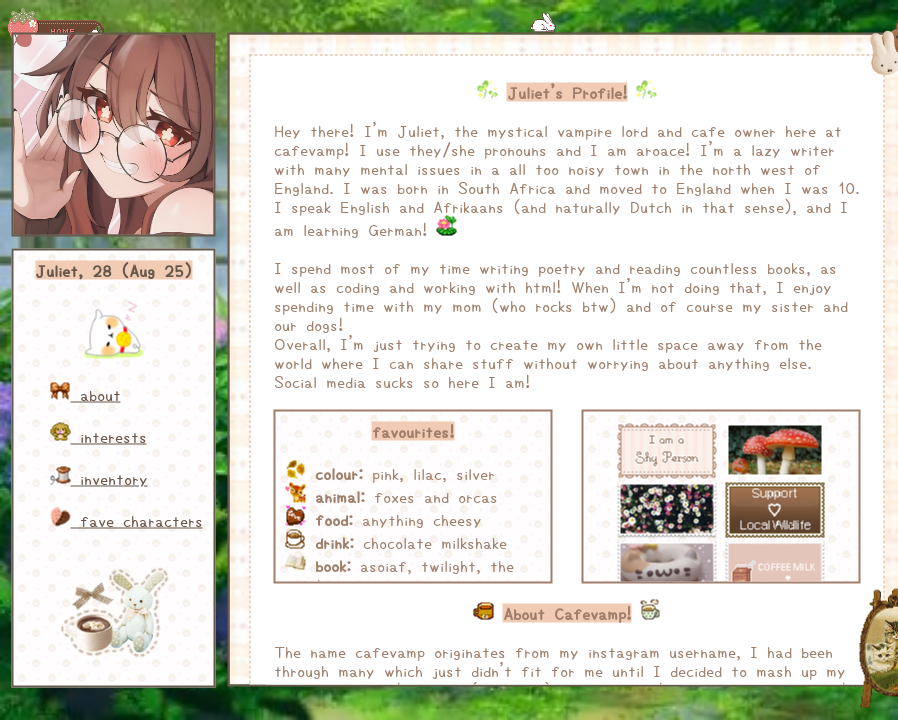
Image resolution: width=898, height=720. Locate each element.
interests (99, 436)
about (86, 394)
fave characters (127, 520)
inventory (99, 478)
